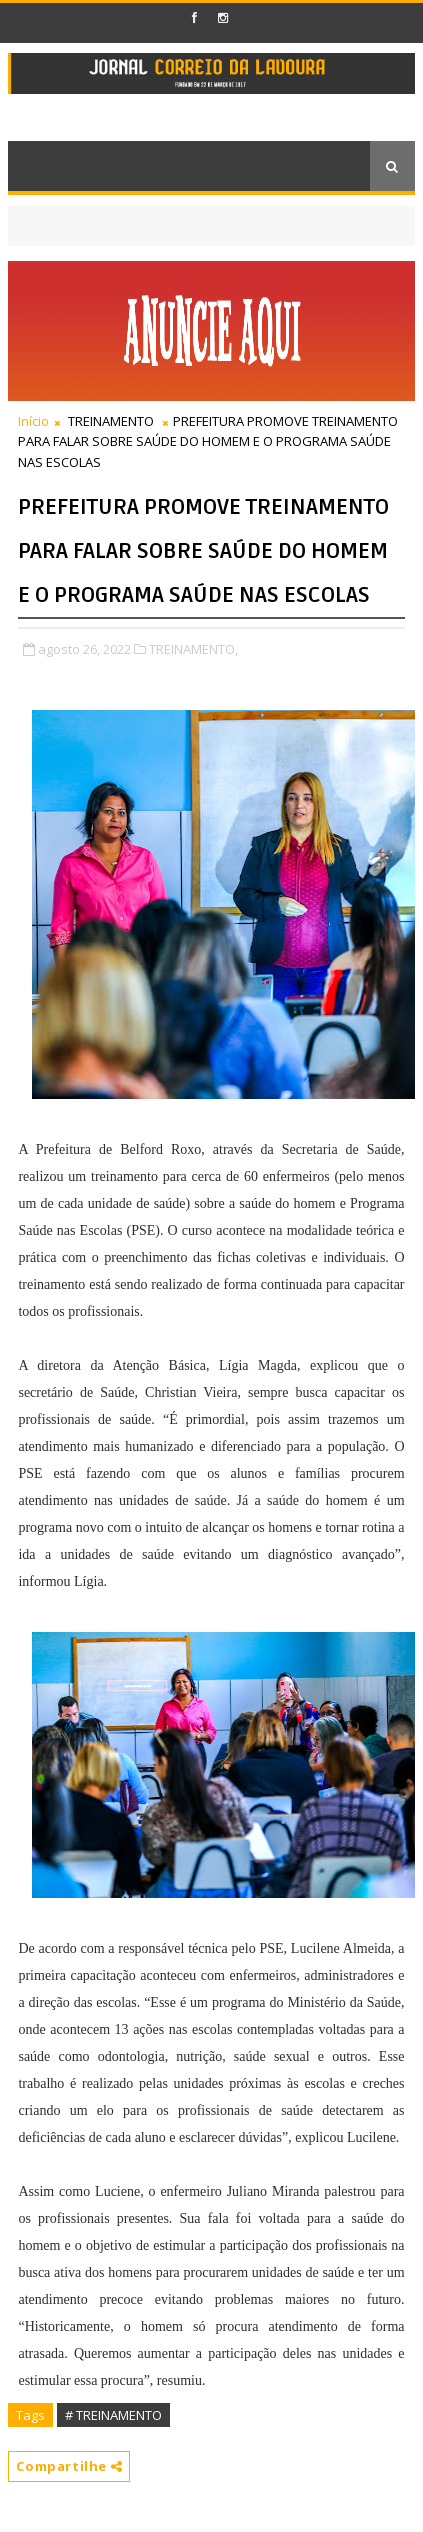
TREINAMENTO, (193, 649)
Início (33, 421)
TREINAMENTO (111, 421)
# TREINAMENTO (113, 2415)
